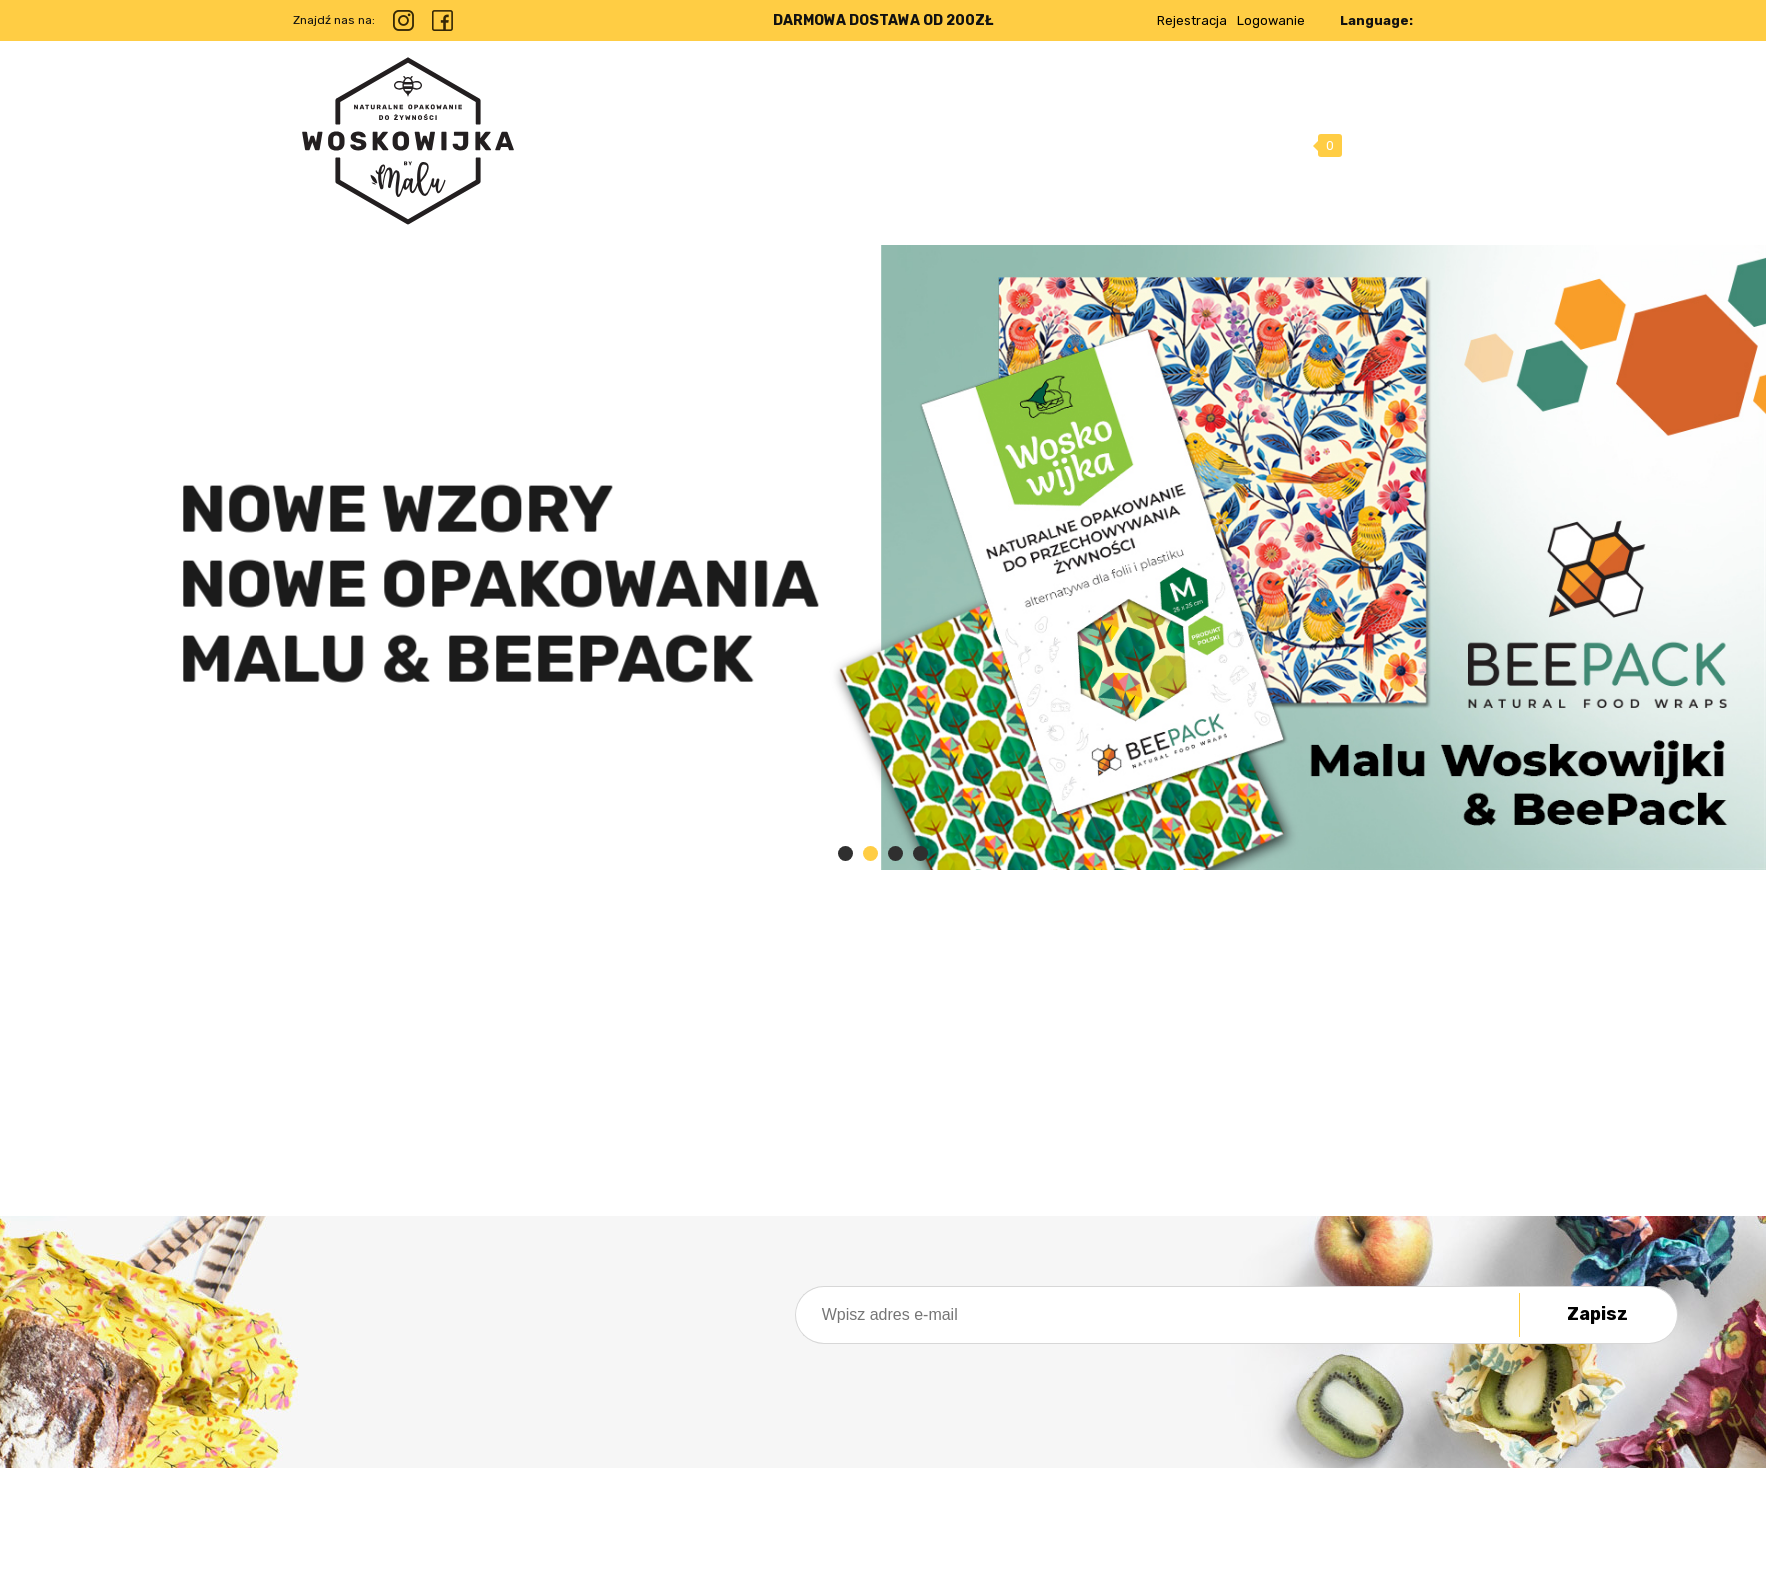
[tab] (845, 853)
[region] (883, 557)
